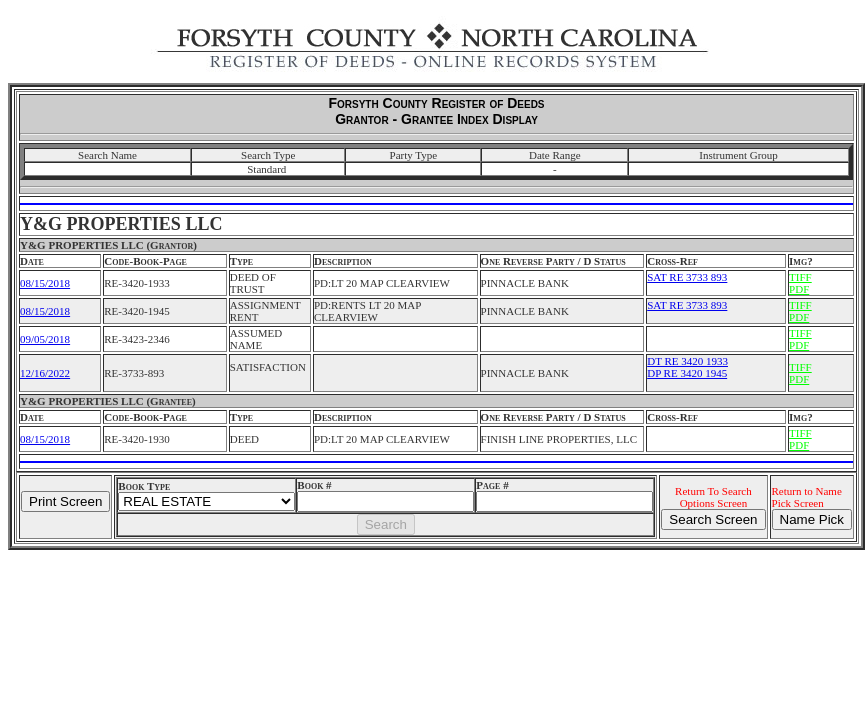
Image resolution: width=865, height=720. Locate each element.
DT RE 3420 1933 (687, 361)
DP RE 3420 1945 (687, 373)
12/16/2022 (45, 373)
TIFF (800, 277)
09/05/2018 (45, 339)
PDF (799, 289)
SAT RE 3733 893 (687, 277)
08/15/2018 (45, 283)
